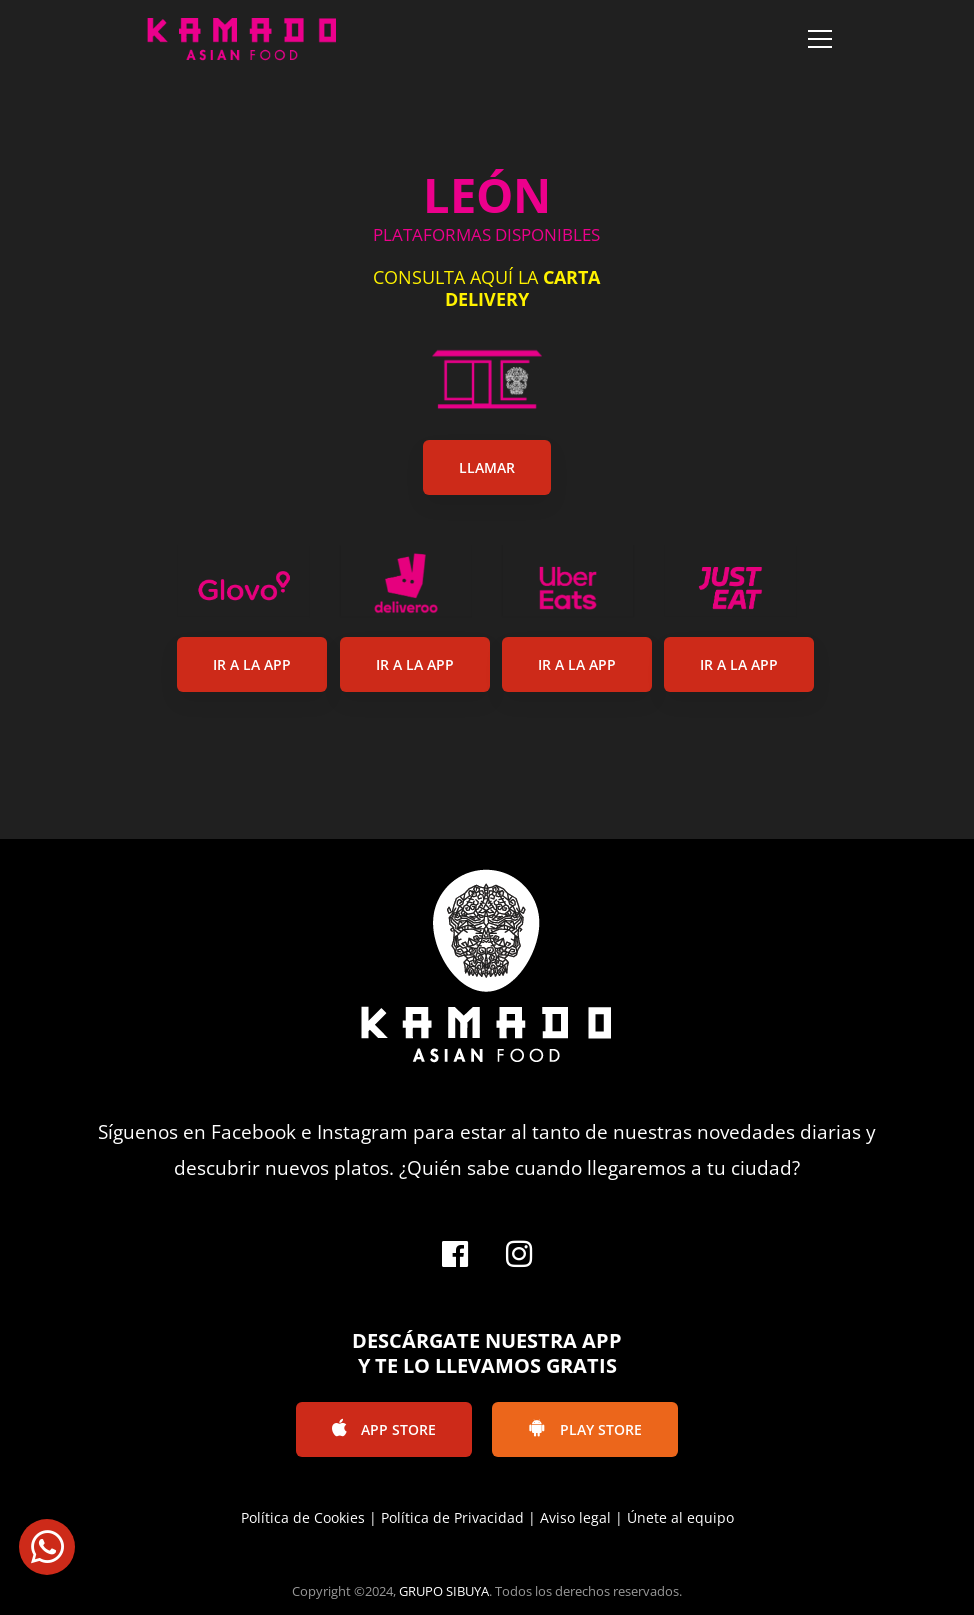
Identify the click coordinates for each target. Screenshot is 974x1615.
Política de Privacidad (452, 1517)
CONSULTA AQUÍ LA (486, 288)
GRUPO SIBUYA (444, 1591)
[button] (47, 1547)
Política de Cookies (303, 1517)
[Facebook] (455, 1254)
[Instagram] (519, 1254)
